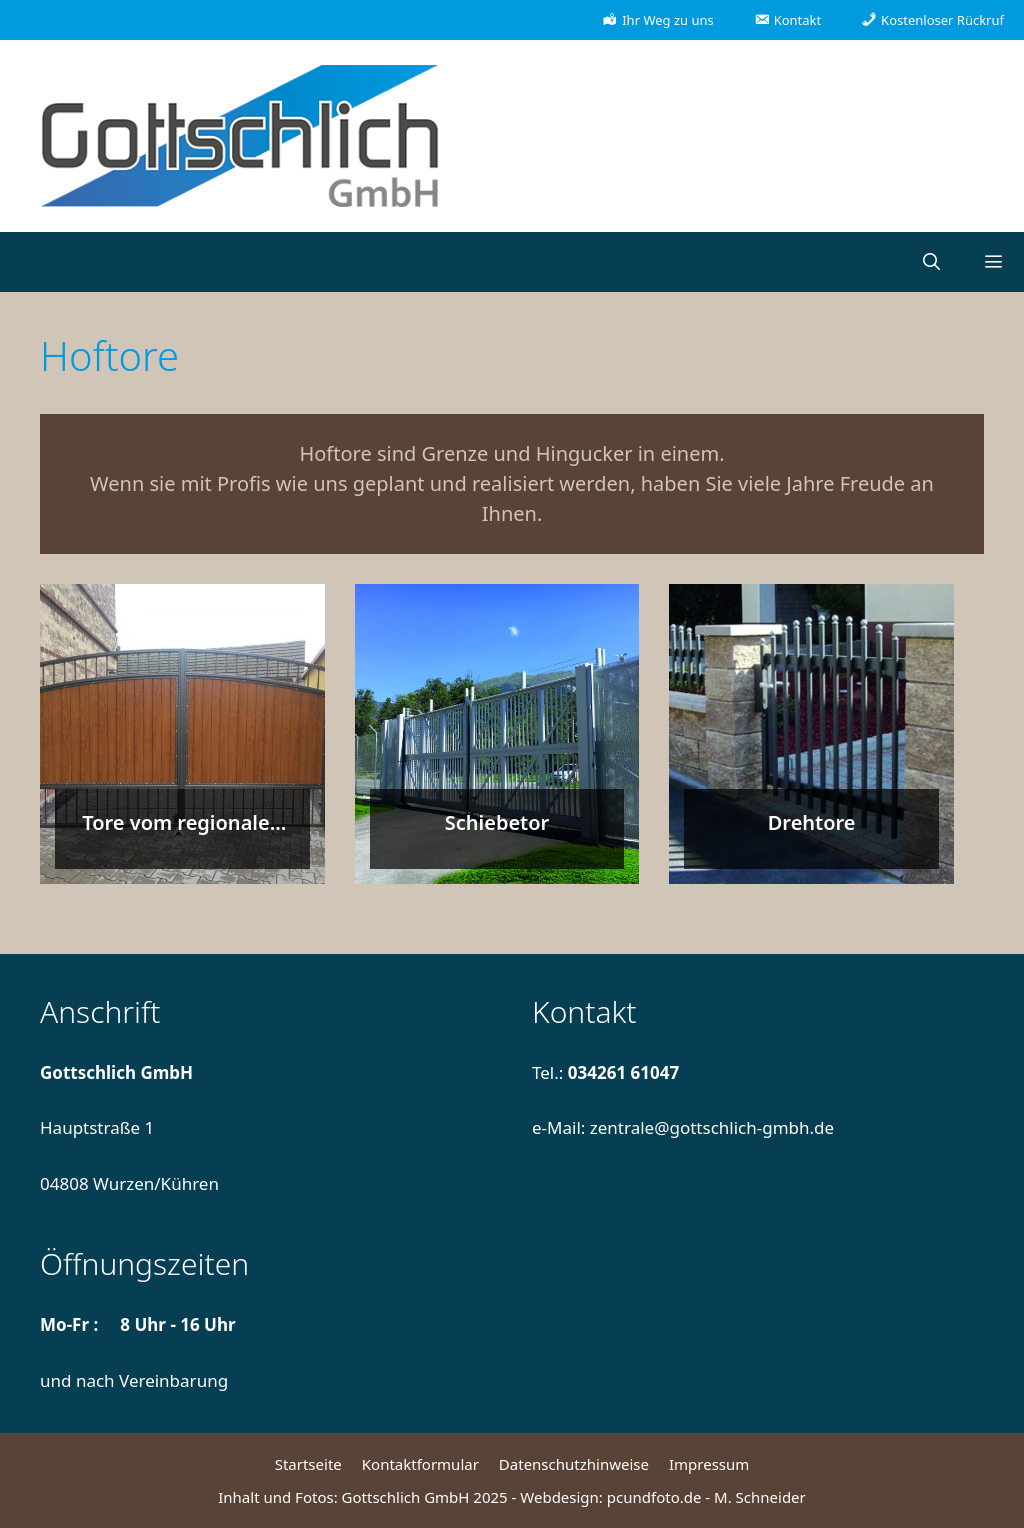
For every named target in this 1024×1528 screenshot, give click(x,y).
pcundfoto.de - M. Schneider (706, 1497)
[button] (993, 262)
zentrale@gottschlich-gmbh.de (712, 1127)
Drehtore (812, 822)
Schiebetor (497, 822)
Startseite (308, 1464)
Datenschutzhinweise (574, 1464)
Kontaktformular (420, 1464)
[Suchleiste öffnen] (931, 262)
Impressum (709, 1464)
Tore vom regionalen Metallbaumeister (182, 836)
